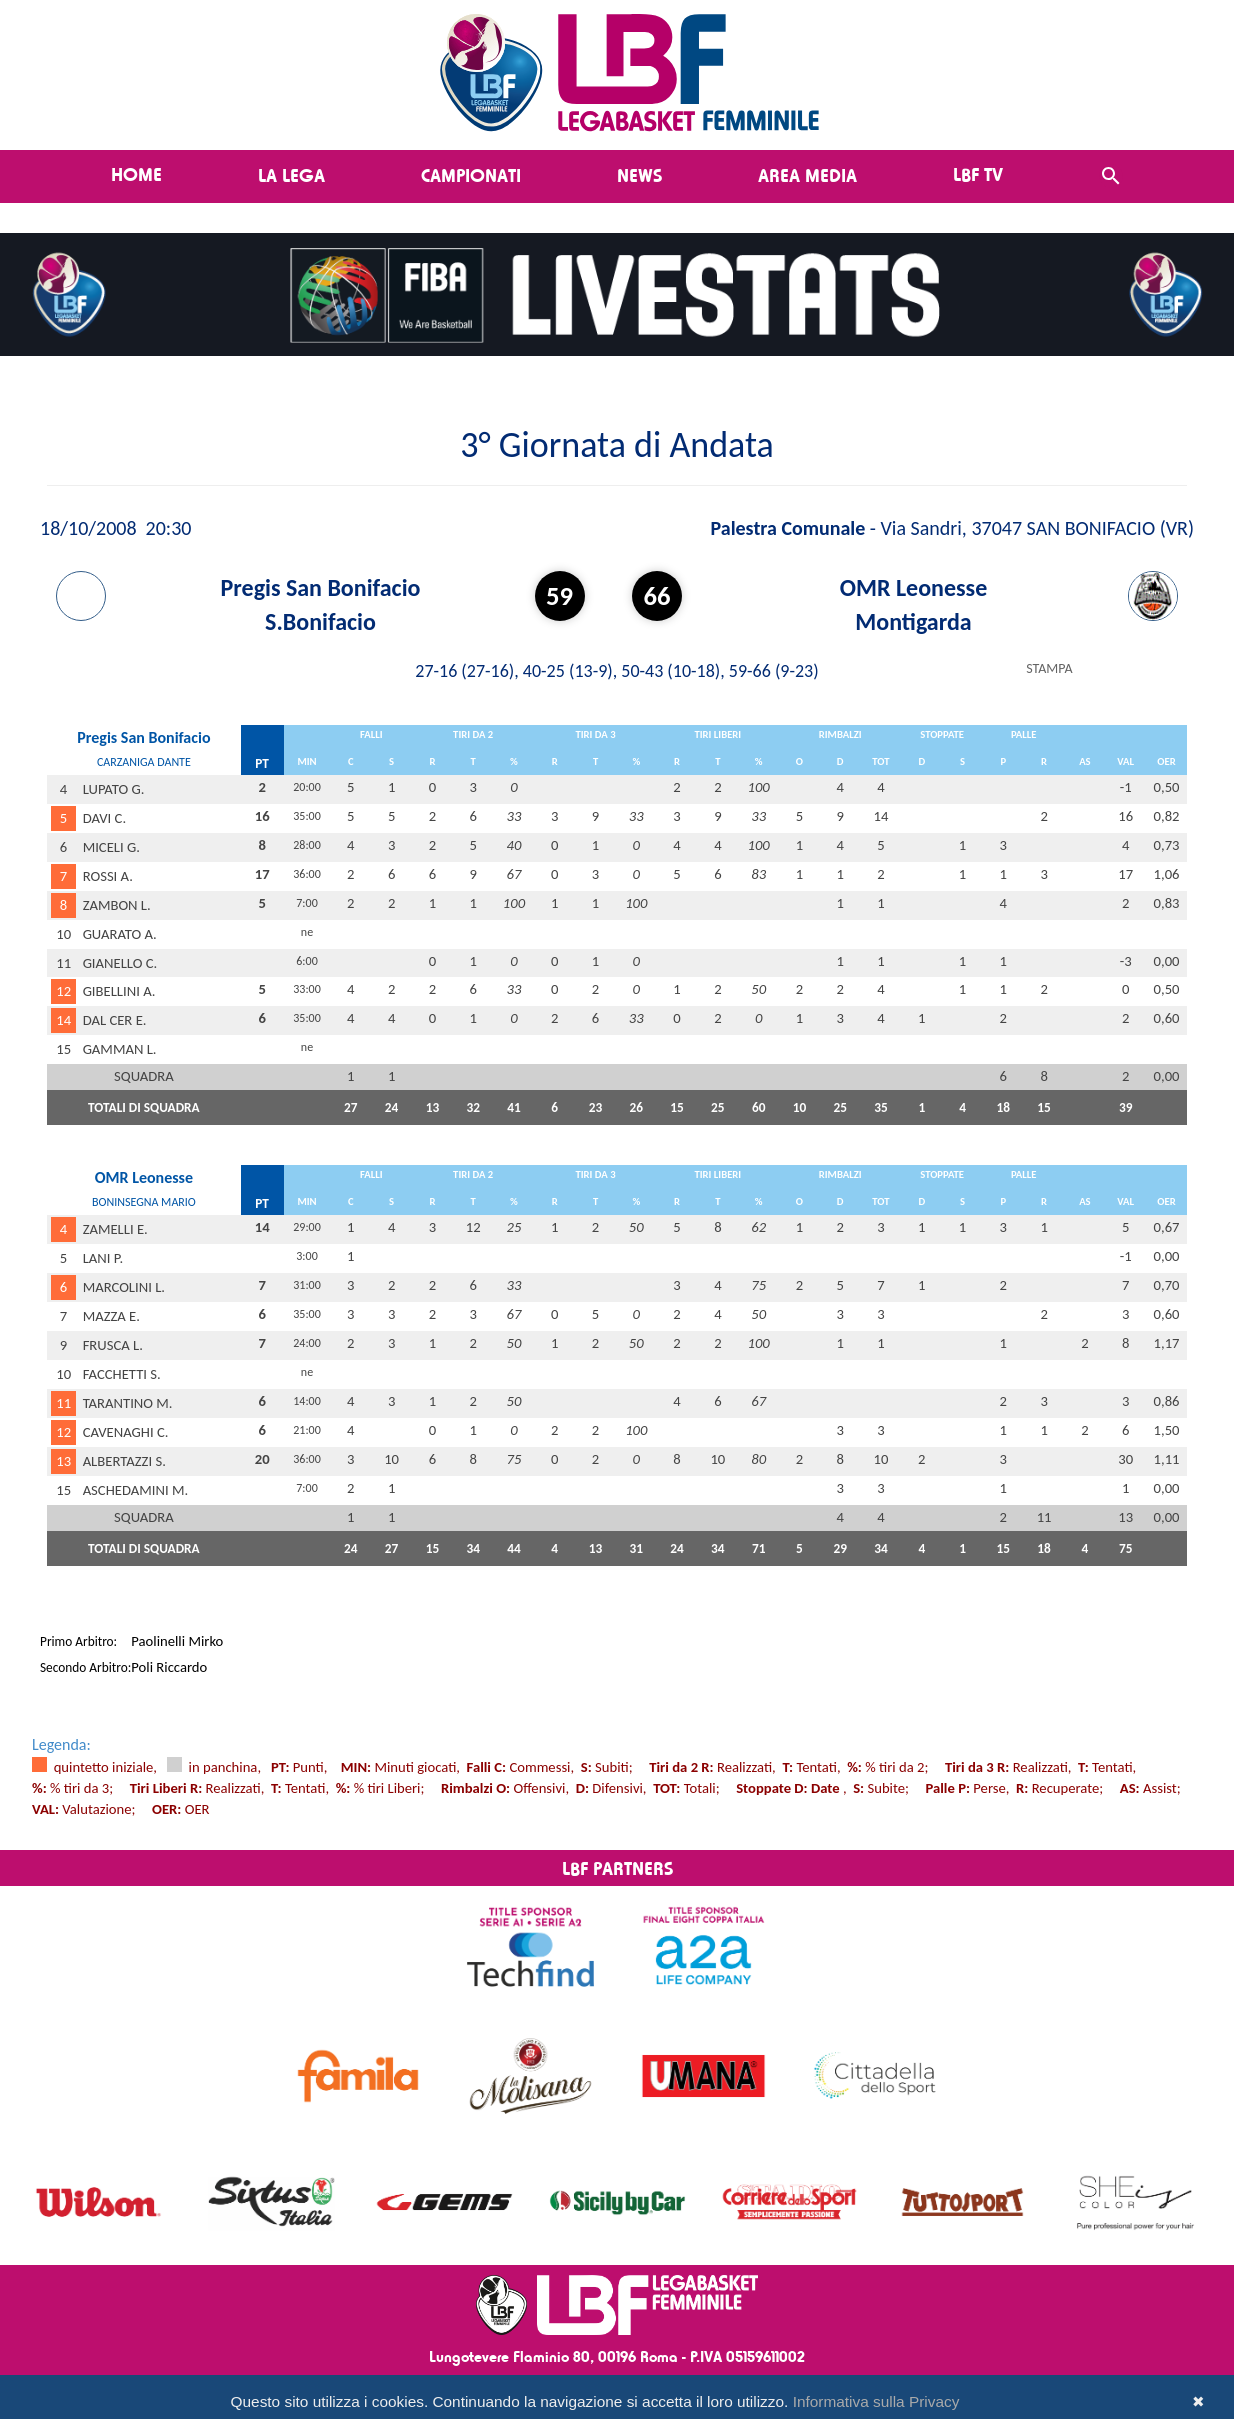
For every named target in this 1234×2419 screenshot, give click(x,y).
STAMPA (1049, 668)
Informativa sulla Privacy (876, 2401)
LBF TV (978, 174)
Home (136, 174)
